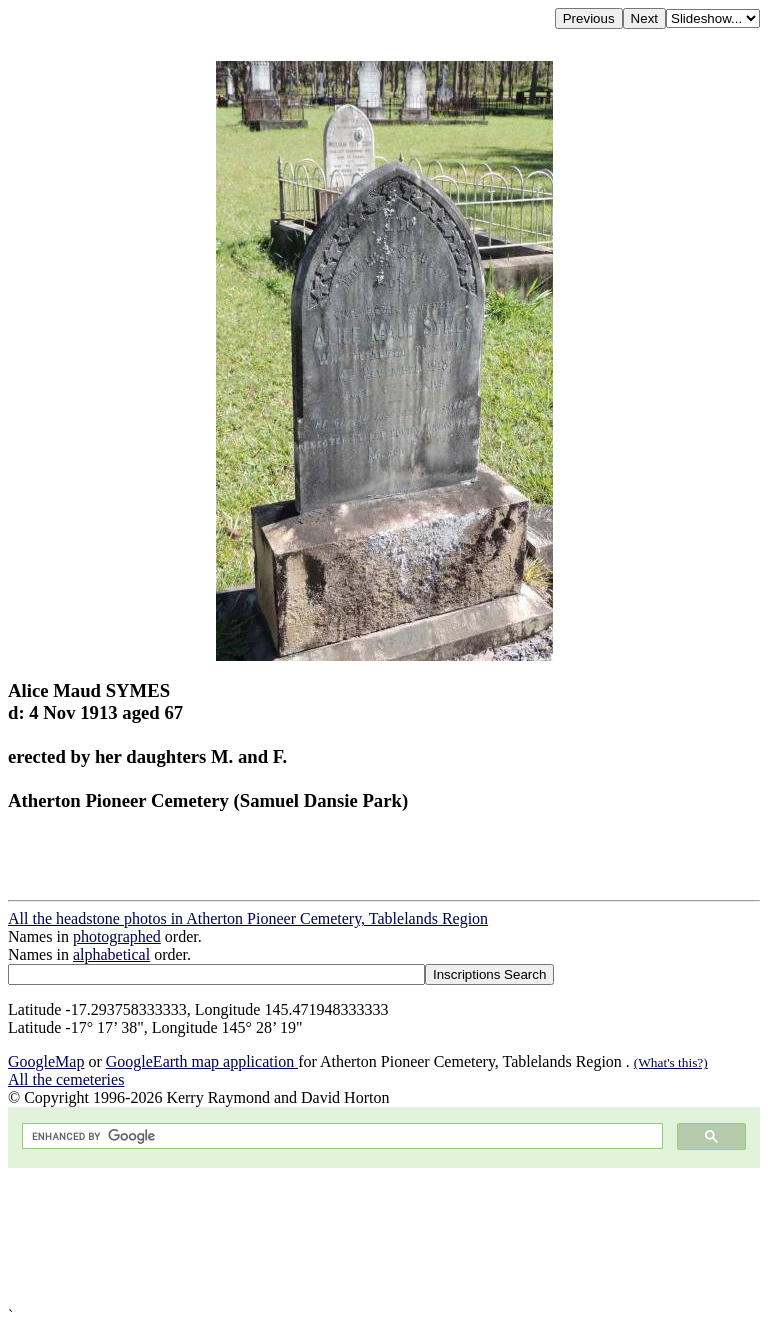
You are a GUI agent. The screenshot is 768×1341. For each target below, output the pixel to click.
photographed (117, 936)
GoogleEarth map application (202, 1061)
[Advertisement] (384, 1237)
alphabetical (111, 954)
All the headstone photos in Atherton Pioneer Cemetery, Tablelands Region (248, 918)
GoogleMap (46, 1061)
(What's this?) (671, 1062)
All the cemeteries (66, 1079)
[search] (340, 1136)
